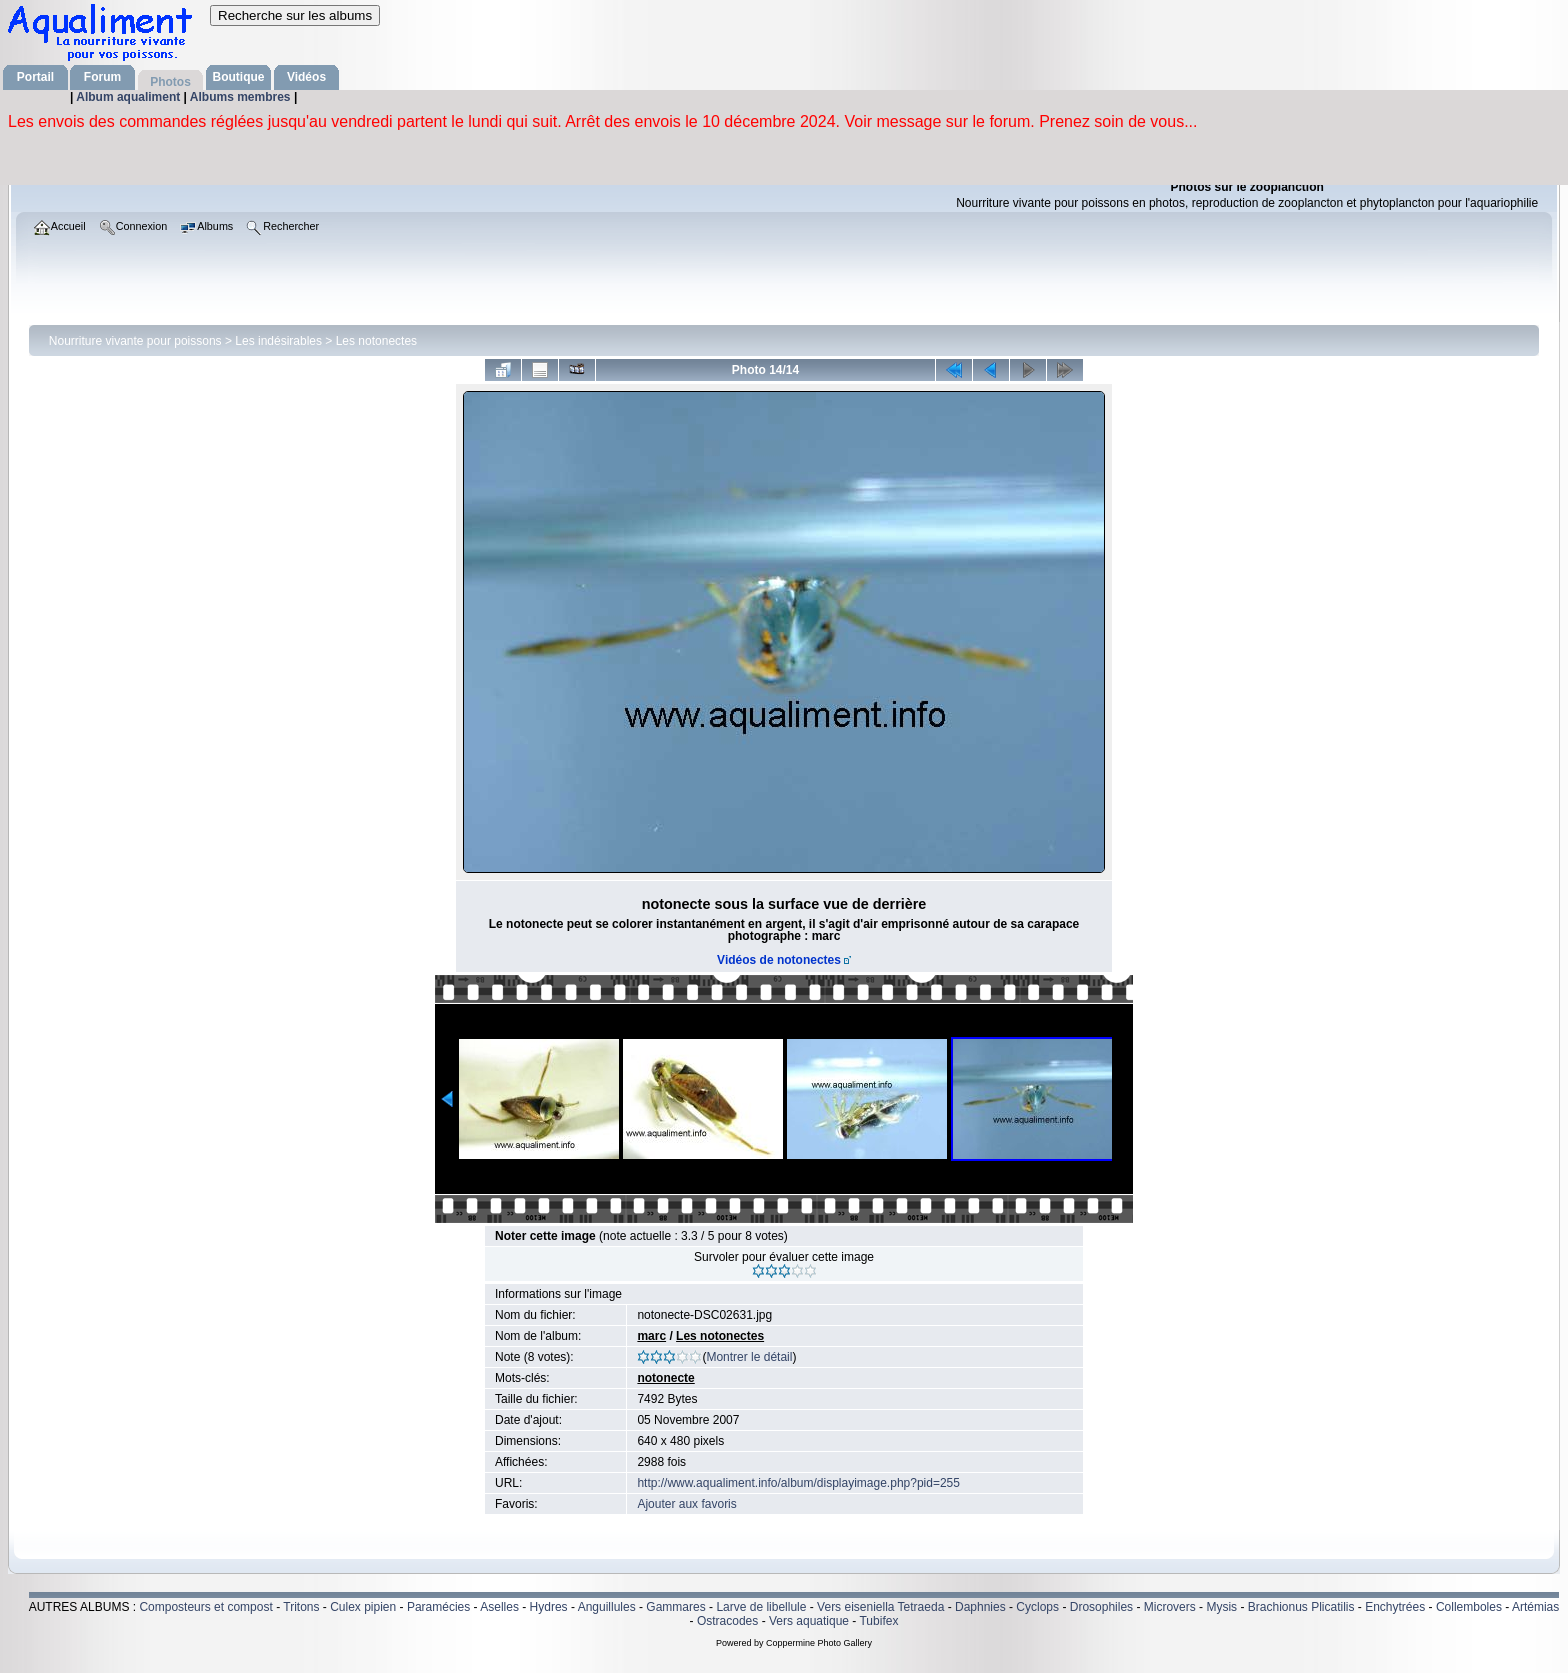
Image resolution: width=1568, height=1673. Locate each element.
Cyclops (1037, 1607)
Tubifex (878, 1621)
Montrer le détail (749, 1357)
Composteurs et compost (205, 1607)
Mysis (1221, 1607)
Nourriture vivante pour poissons (135, 341)
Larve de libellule (761, 1607)
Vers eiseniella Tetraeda (880, 1607)
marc (651, 1336)
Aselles (499, 1607)
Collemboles (1469, 1607)
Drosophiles (1101, 1607)
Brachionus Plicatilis (1301, 1607)
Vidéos (306, 77)
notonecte (665, 1378)
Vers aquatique (809, 1621)
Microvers (1170, 1607)
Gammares (675, 1607)
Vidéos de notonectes (779, 960)
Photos (170, 82)
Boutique (239, 77)
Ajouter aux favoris (686, 1504)
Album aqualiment (129, 97)
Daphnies (980, 1607)
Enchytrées (1395, 1607)
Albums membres (242, 97)
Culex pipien (363, 1607)
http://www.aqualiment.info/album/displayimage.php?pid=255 (798, 1483)
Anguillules (607, 1607)
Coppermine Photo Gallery (819, 1643)
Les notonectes (376, 341)
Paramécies (438, 1607)
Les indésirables (278, 341)
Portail (35, 77)
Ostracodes (727, 1621)
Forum (102, 77)
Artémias (1535, 1607)
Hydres (549, 1607)
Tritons (301, 1607)
